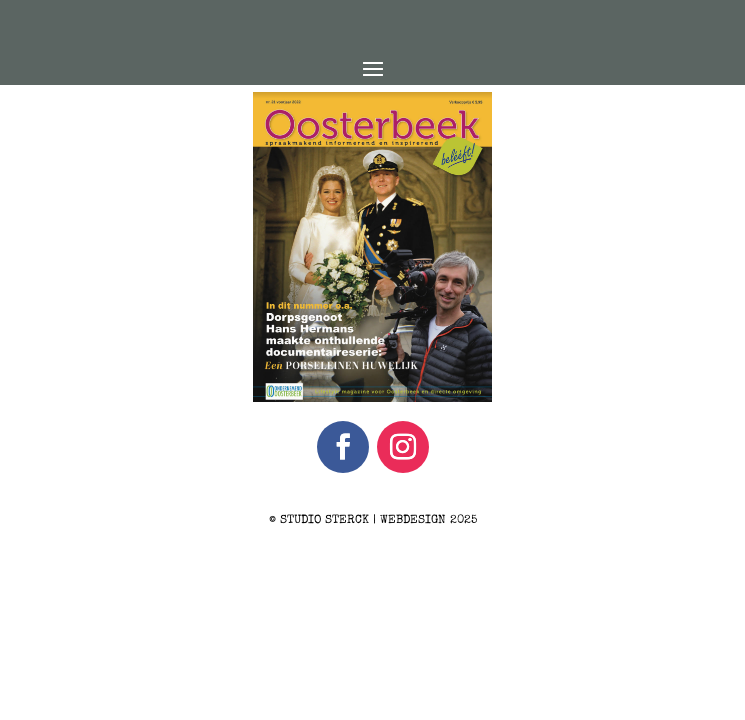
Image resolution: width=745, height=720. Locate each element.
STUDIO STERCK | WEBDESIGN (363, 521)
